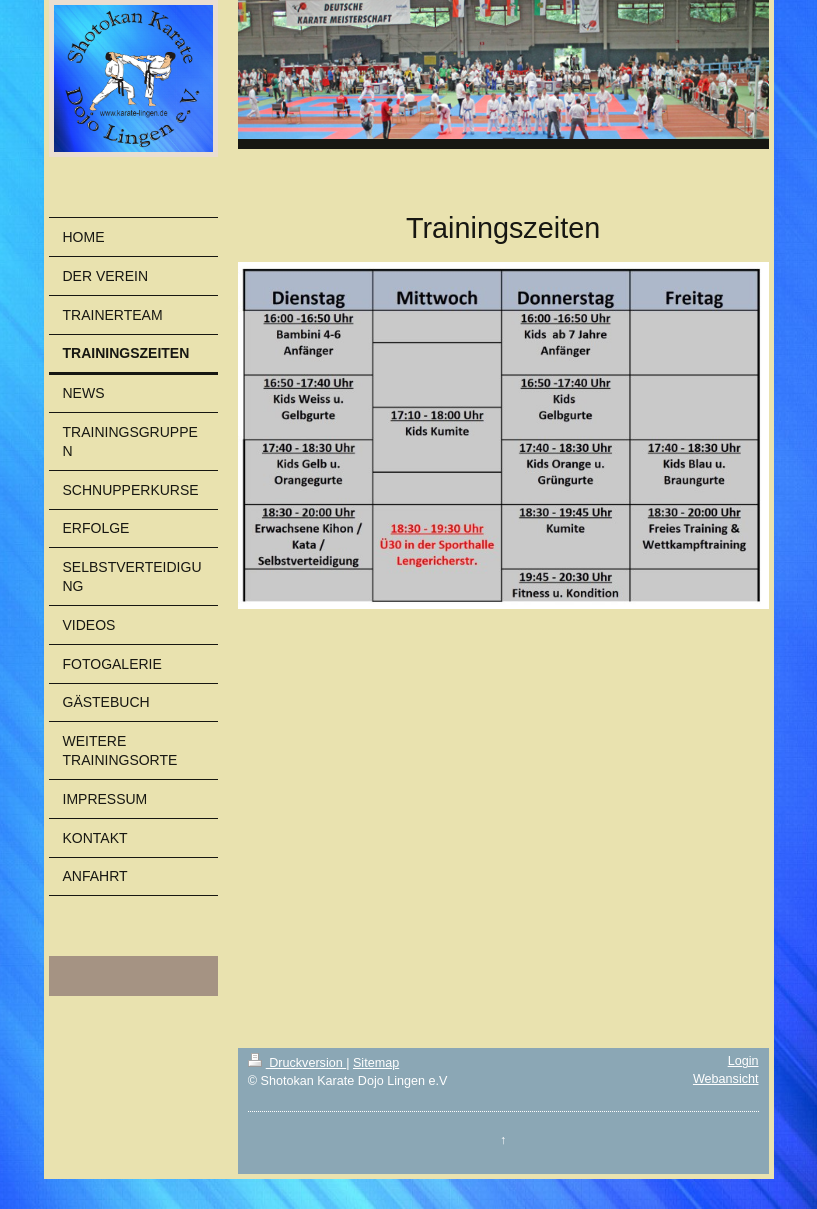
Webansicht (726, 1079)
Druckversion (297, 1063)
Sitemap (376, 1063)
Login (743, 1061)
